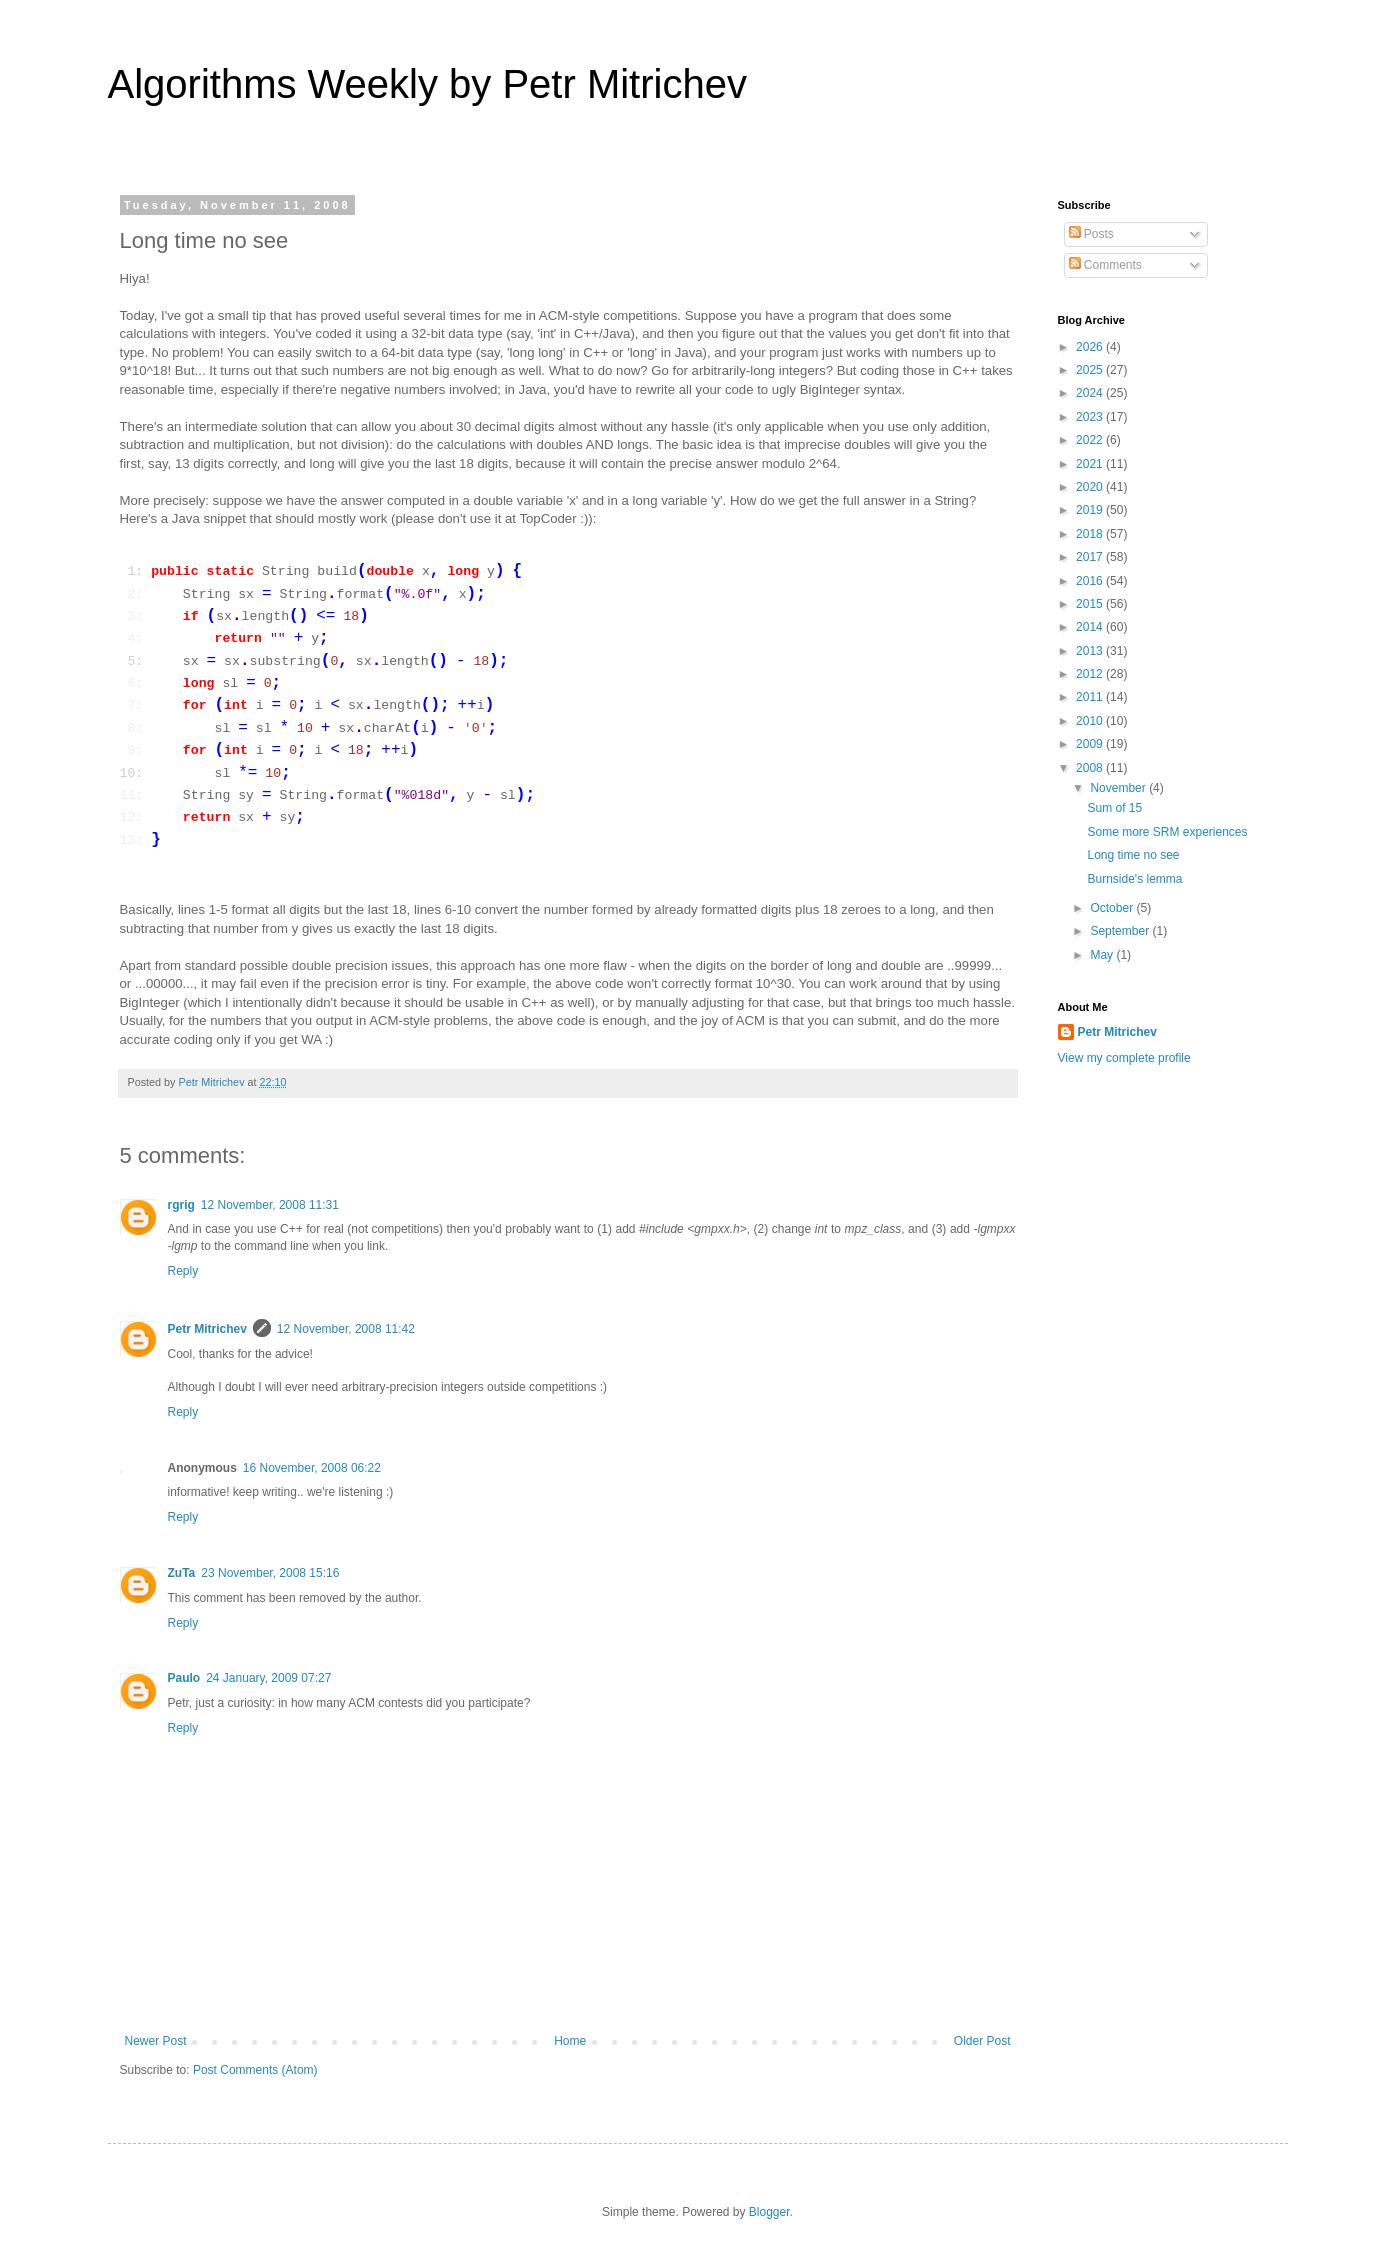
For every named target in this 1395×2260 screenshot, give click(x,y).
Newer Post (156, 2041)
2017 (1091, 557)
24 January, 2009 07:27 (268, 1678)
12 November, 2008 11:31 (270, 1205)
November (1119, 788)
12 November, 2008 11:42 (346, 1329)
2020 (1091, 487)
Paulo (184, 1678)
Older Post (982, 2041)
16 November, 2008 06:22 (312, 1468)
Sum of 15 (1114, 808)
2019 (1091, 510)
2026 (1091, 347)
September (1121, 931)
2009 (1091, 744)
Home (570, 2041)
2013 (1091, 651)
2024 (1091, 393)
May (1103, 955)
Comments (1105, 265)
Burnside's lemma (1134, 879)
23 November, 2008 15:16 (270, 1573)
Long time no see (1133, 855)
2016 (1091, 581)
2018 (1091, 534)
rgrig (181, 1205)
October (1113, 908)
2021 (1091, 464)
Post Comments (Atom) (255, 2070)
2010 (1091, 721)
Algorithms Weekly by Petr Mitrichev (427, 84)
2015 (1091, 604)
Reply (183, 1271)
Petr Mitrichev (207, 1329)
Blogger (769, 2212)
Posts (1091, 234)
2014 (1091, 627)
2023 (1091, 417)
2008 (1091, 768)
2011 (1091, 697)
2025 (1091, 370)
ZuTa (182, 1573)
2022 (1091, 440)
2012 (1091, 674)
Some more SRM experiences (1167, 832)
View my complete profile (1124, 1058)
